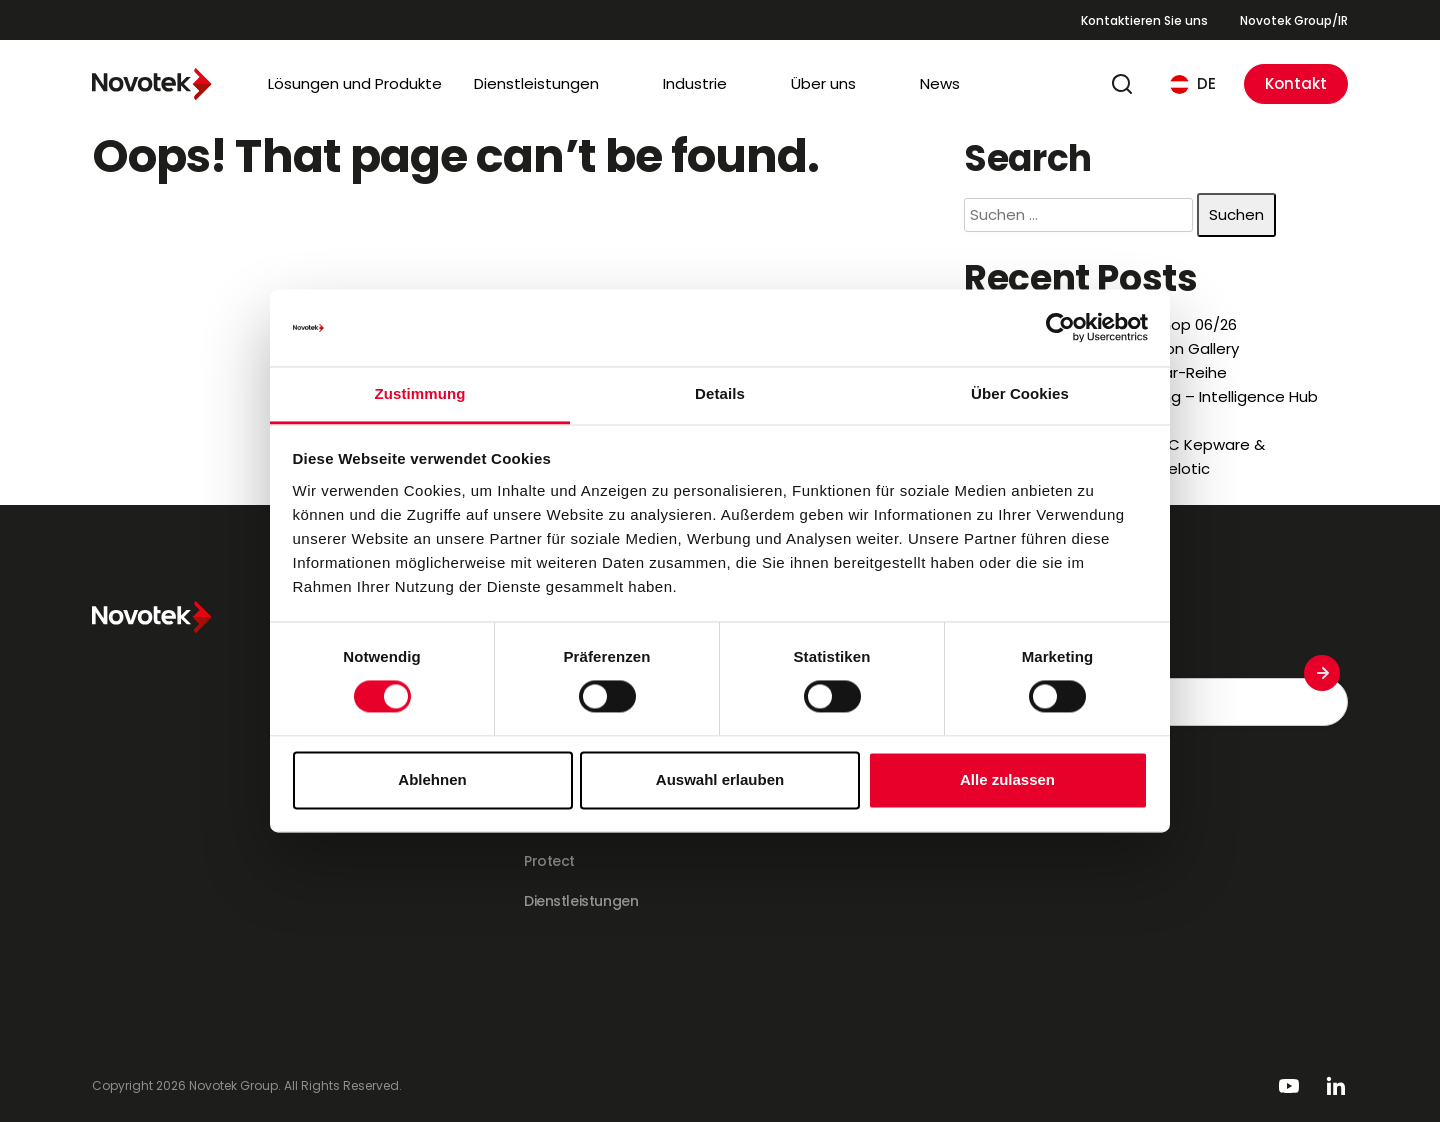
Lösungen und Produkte (355, 83)
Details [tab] (720, 393)
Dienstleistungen (536, 83)
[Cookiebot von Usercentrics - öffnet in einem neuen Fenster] (1060, 328)
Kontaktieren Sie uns (1144, 20)
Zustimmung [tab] (420, 393)
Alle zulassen (1007, 779)
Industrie (695, 83)
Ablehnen (432, 779)
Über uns (823, 83)
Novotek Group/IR (1294, 20)
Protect (549, 861)
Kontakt (1296, 83)
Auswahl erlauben (720, 779)
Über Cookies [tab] (1020, 393)
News (940, 83)
